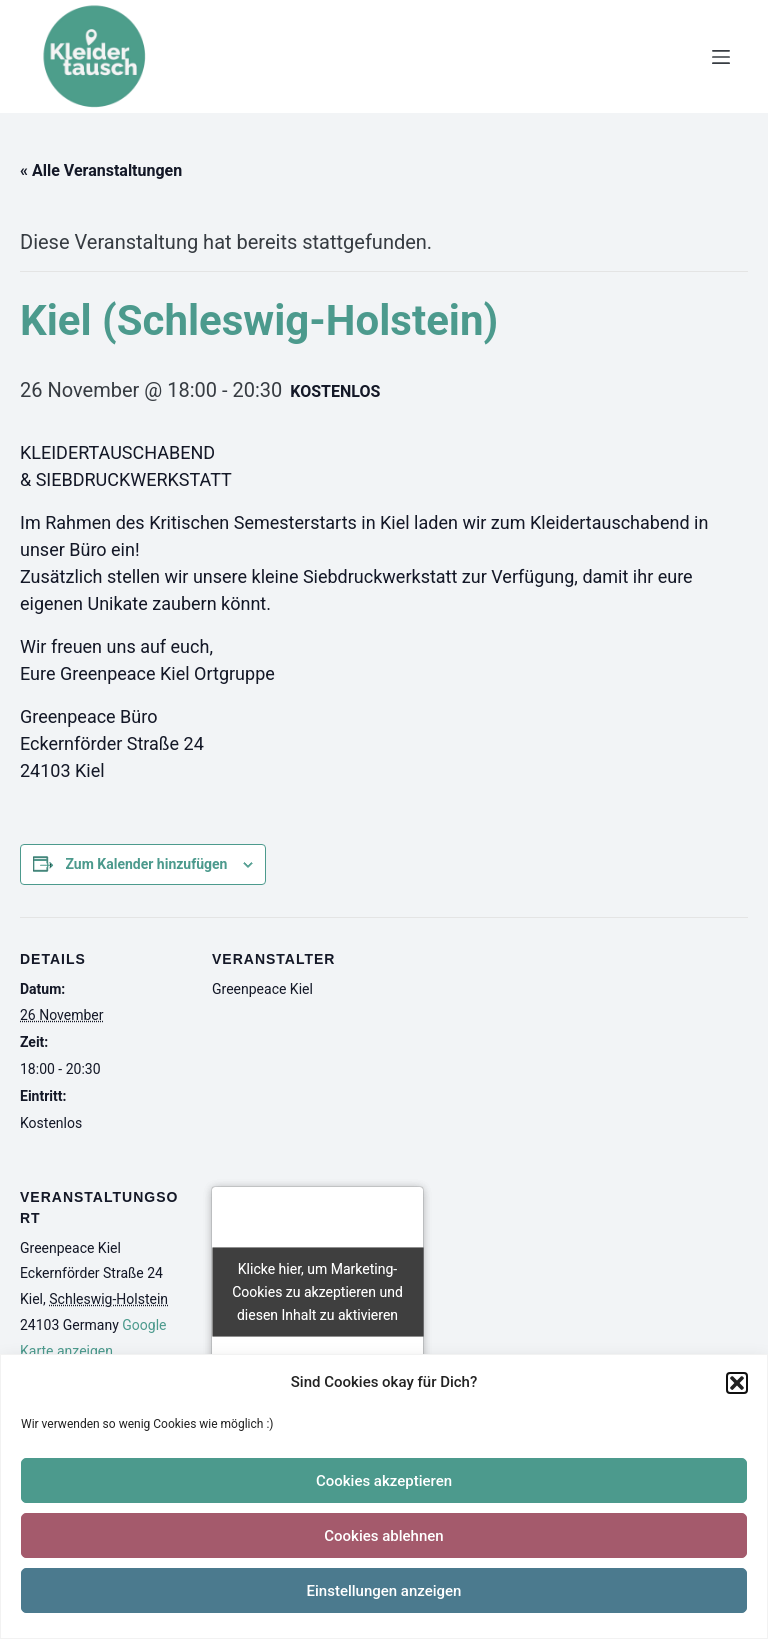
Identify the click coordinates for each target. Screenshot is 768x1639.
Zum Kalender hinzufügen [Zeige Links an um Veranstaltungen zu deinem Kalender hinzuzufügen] (146, 864)
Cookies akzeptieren (384, 1481)
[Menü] (721, 57)
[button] (737, 1383)
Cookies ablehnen (383, 1536)
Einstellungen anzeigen (384, 1591)
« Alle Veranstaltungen (101, 170)
